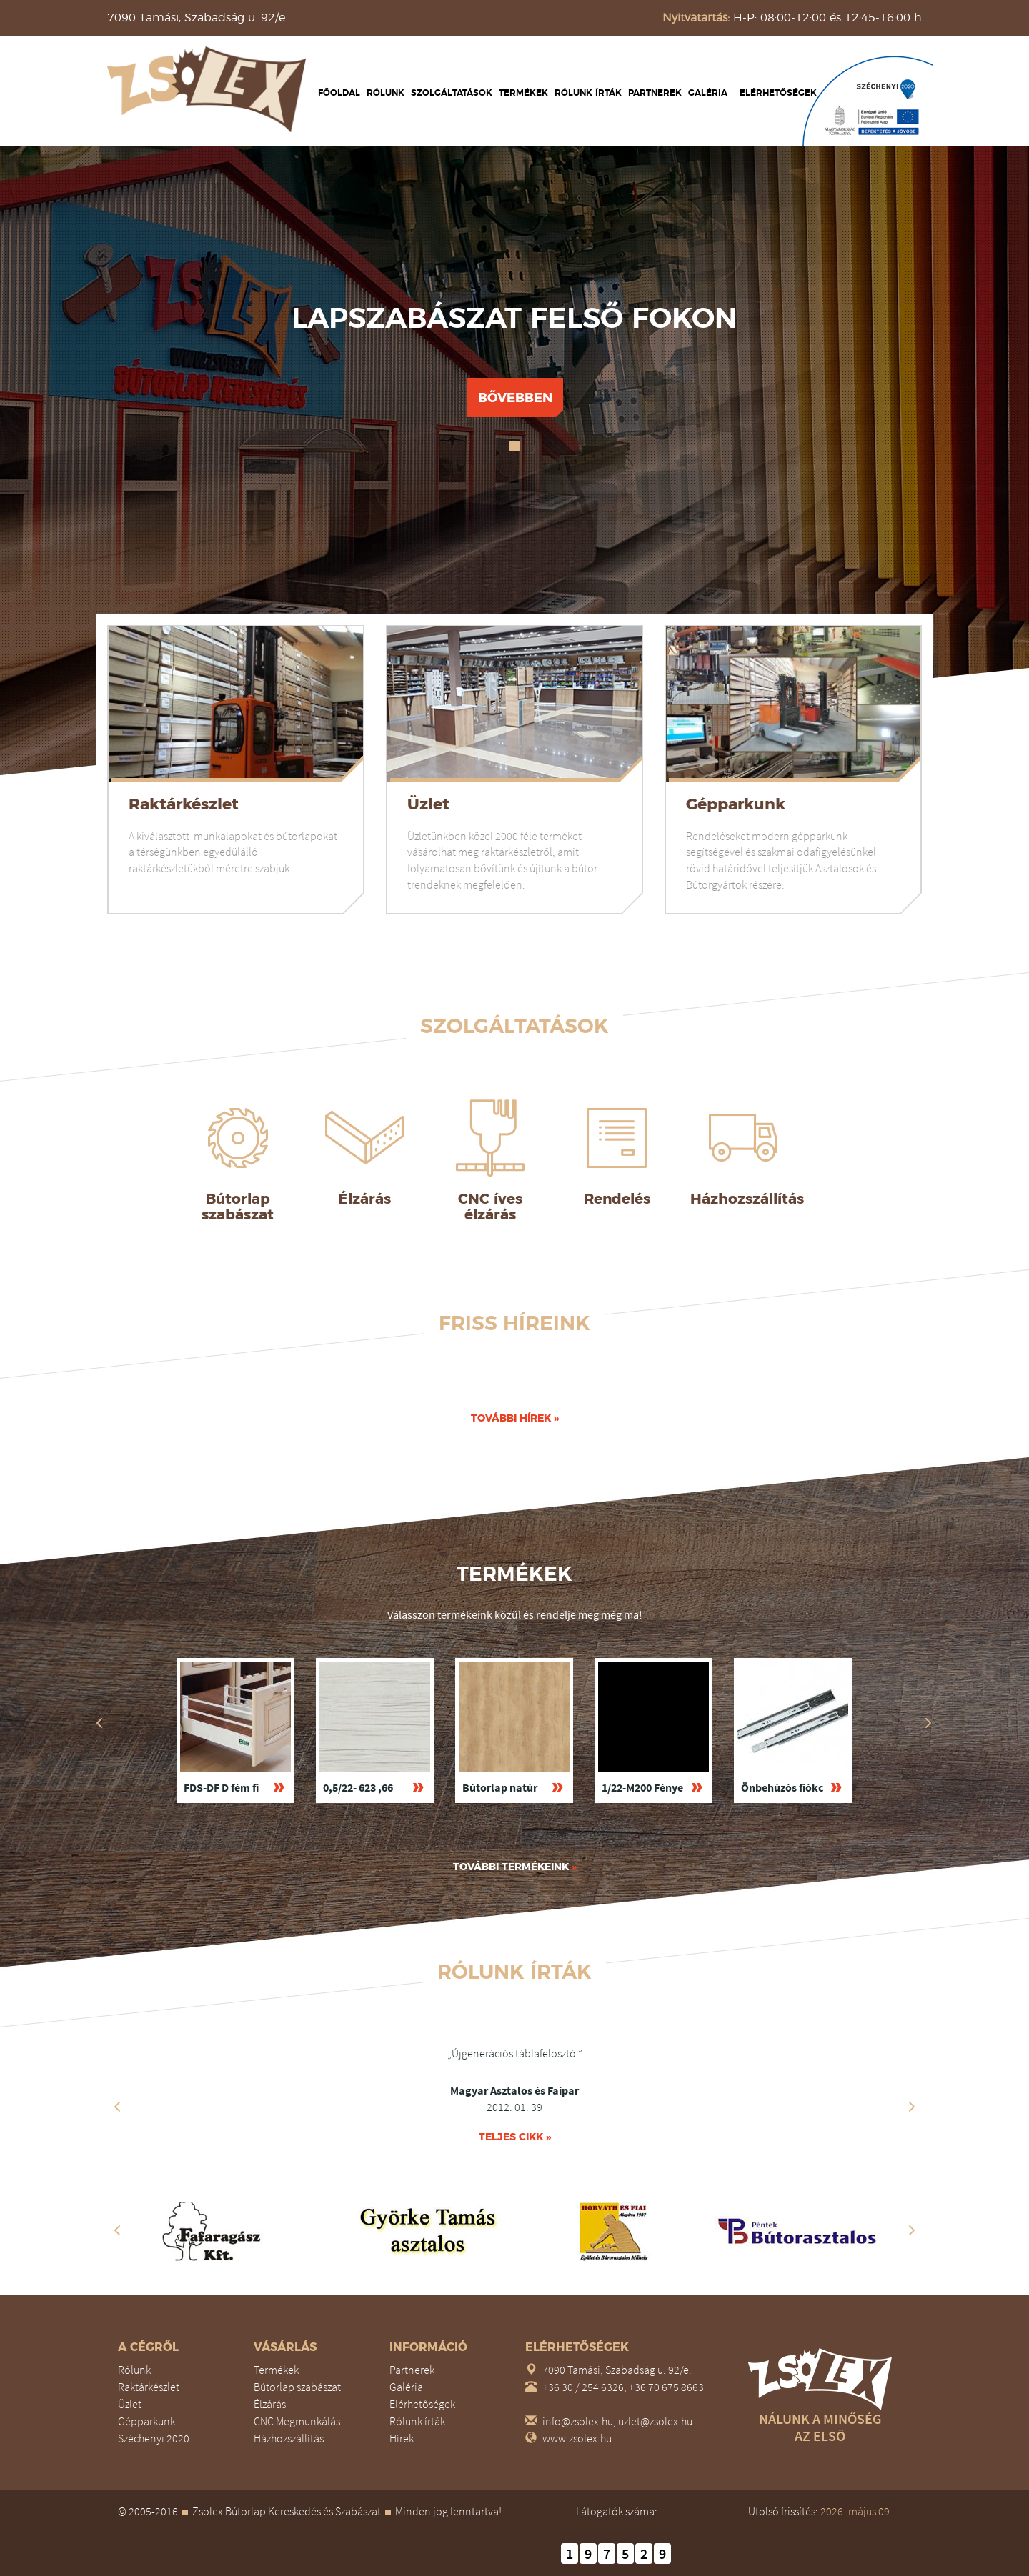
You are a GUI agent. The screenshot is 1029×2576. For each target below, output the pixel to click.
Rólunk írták (588, 93)
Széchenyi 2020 (153, 2438)
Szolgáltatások (451, 93)
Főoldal (339, 93)
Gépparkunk (735, 804)
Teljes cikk (515, 2137)
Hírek (401, 2438)
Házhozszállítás (747, 1198)
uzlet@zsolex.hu (655, 2421)
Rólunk (385, 93)
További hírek (515, 1418)
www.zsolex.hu (577, 2438)
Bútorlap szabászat (238, 1206)
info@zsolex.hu (577, 2421)
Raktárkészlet (184, 804)
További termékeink (515, 1866)
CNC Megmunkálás (297, 2421)
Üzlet (428, 804)
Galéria (707, 93)
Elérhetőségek (778, 93)
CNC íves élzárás (490, 1206)
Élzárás (364, 1198)
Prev (117, 2107)
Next (912, 2107)
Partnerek (655, 93)
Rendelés (617, 1198)
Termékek (523, 93)
